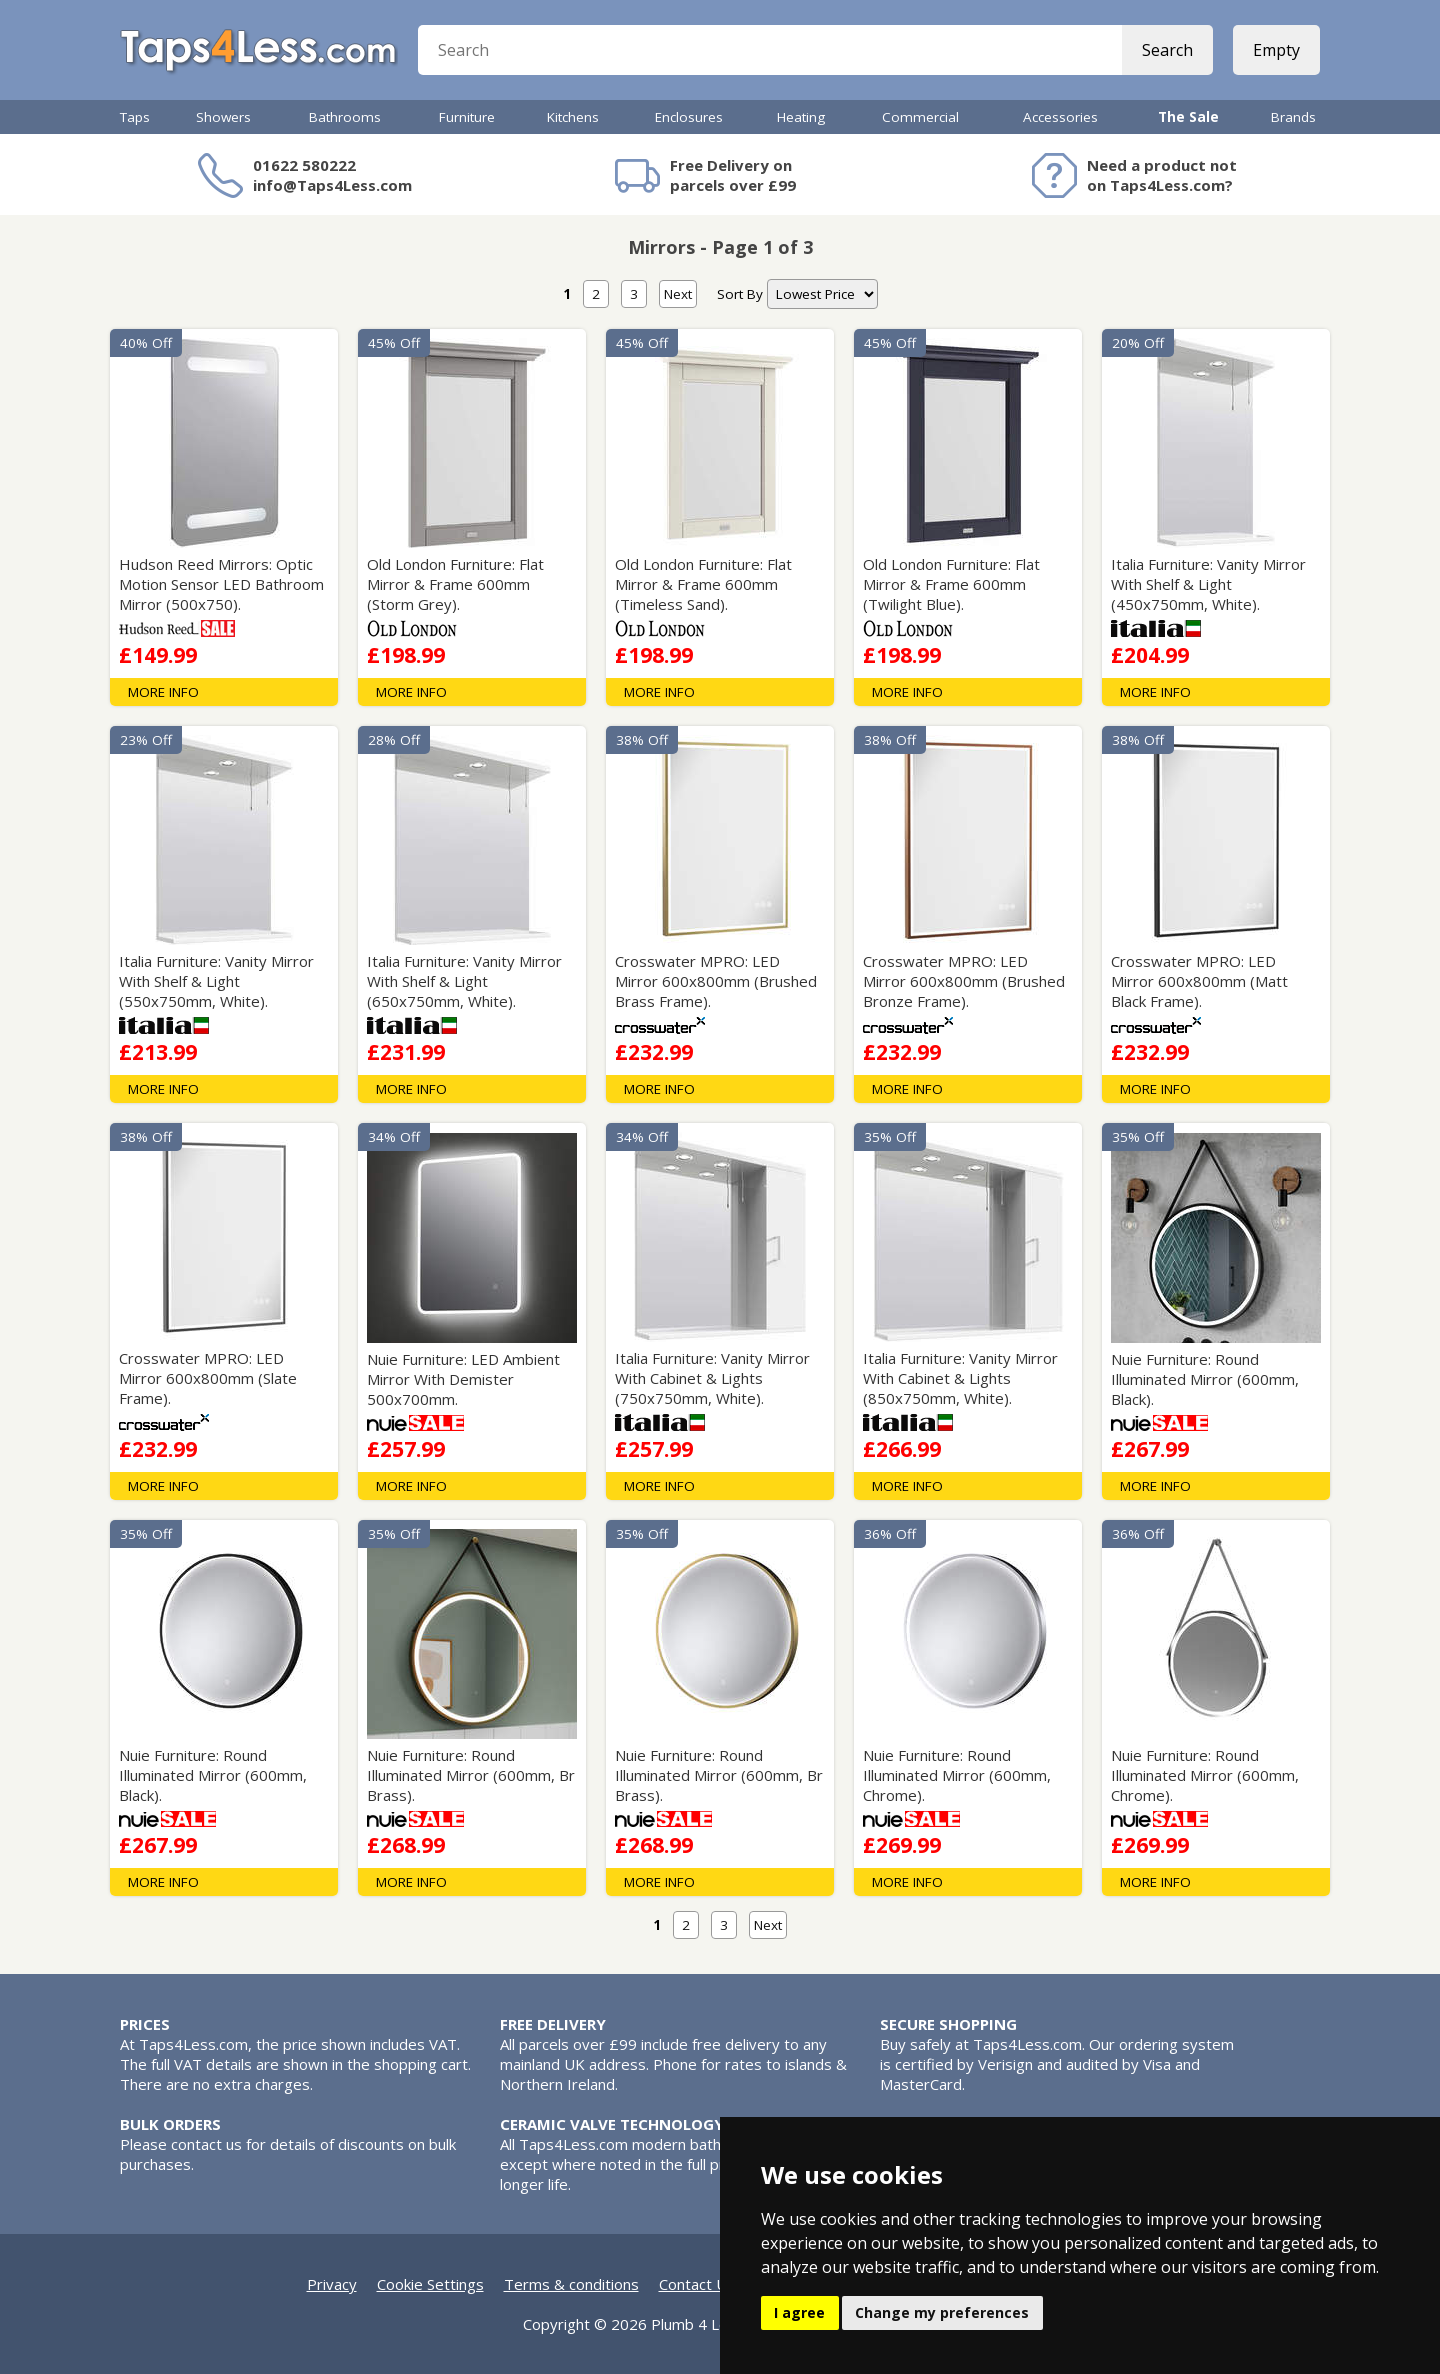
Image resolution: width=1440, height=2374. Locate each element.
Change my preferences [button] (942, 2312)
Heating (801, 117)
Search (1167, 50)
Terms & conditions (571, 2284)
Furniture (467, 117)
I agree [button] (799, 2312)
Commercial (920, 117)
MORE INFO (163, 692)
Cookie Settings (430, 2284)
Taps (135, 117)
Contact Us (697, 2284)
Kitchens (573, 117)
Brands (1293, 117)
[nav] (822, 294)
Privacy (332, 2284)
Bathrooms (345, 117)
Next (678, 294)
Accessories (1060, 117)
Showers (223, 117)
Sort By (740, 294)
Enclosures (689, 117)
